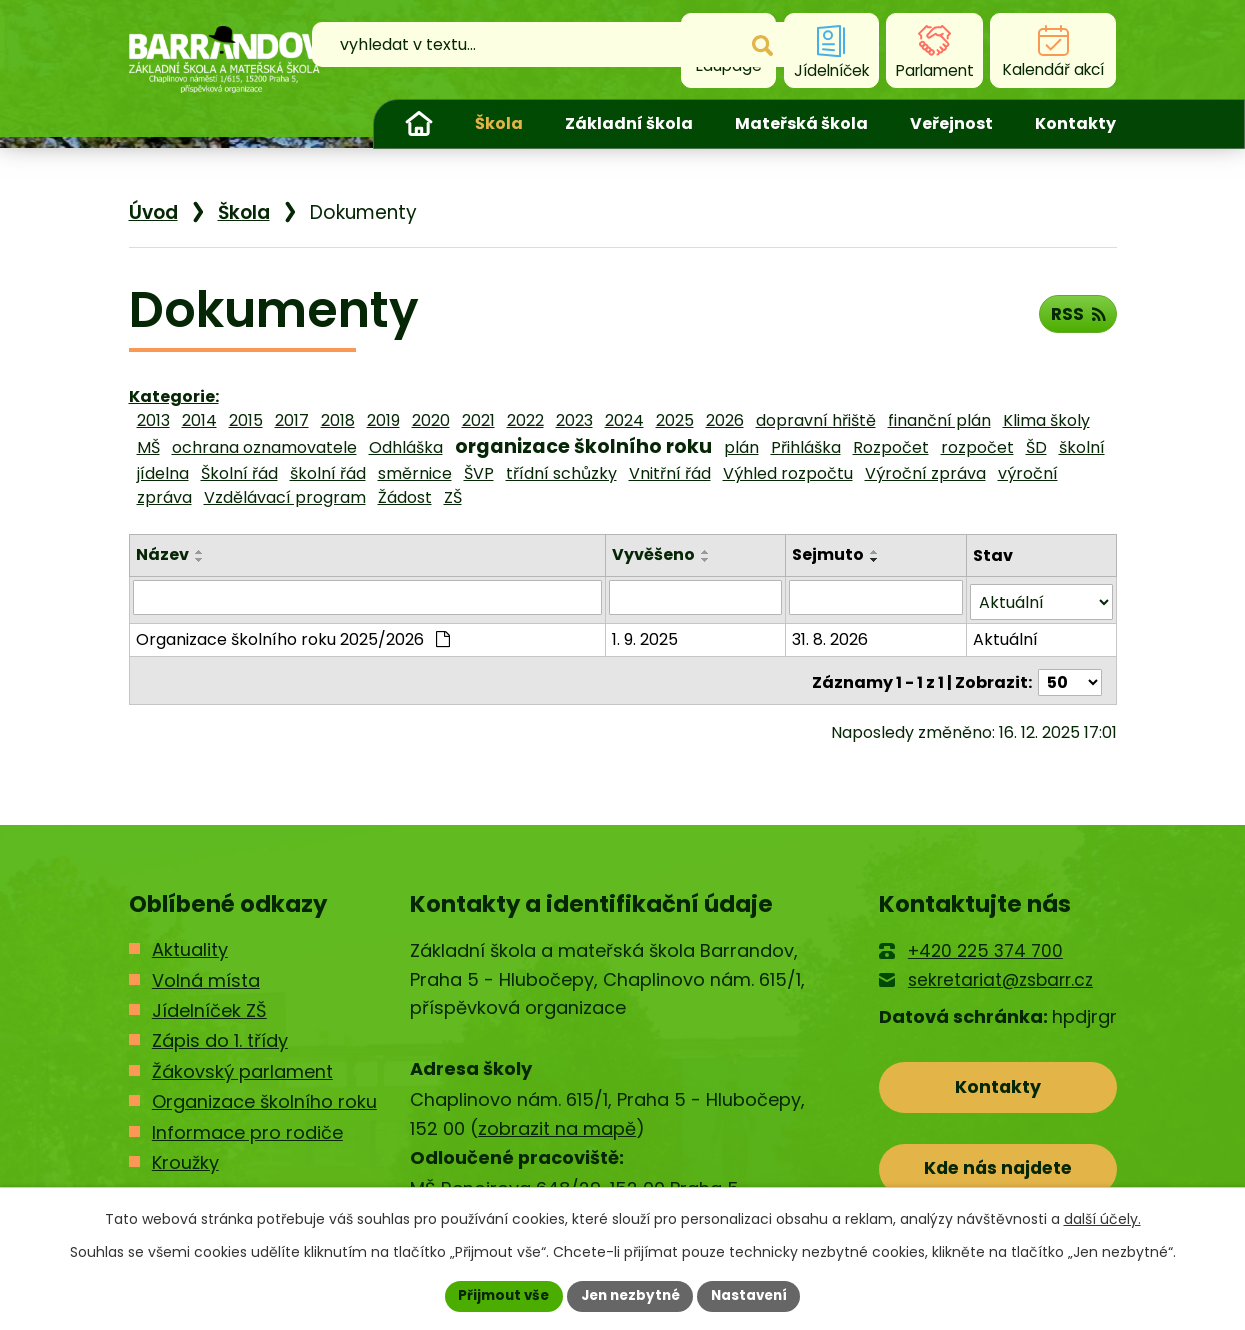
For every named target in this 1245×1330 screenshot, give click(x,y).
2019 (383, 420)
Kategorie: (174, 396)
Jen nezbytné (630, 1295)
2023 (574, 420)
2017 (292, 420)
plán (741, 447)
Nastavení (755, 1295)
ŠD (1036, 447)
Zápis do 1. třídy (220, 1032)
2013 (153, 420)
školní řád (328, 473)
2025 (675, 420)
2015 (246, 420)
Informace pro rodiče (247, 1124)
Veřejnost (951, 123)
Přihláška (806, 447)
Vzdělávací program (285, 497)
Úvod (419, 124)
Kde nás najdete (997, 1164)
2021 (478, 420)
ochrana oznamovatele (264, 447)
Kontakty (1075, 123)
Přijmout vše (498, 1295)
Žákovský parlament (242, 1063)
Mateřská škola (801, 123)
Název (162, 554)
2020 (431, 420)
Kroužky (185, 1154)
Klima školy (1046, 420)
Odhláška (406, 447)
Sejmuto (829, 554)
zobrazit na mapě (557, 1120)
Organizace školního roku (264, 1093)
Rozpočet (891, 447)
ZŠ (453, 497)
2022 (525, 420)
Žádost (405, 497)
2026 (725, 420)
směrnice (415, 473)
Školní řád (239, 473)
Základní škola (629, 123)
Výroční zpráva (925, 473)
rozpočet (977, 447)
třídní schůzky (561, 473)
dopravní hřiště (816, 420)
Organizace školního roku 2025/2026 (293, 634)
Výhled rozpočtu (788, 473)
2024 (624, 420)
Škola (499, 123)
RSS (1076, 316)
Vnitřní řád (670, 473)
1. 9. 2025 (647, 634)
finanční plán (939, 420)
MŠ (148, 447)
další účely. (1102, 1218)
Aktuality (190, 941)
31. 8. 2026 (831, 634)
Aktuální (1005, 634)
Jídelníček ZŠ (209, 1002)
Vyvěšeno (655, 554)
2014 (199, 420)
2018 (338, 420)
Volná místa (206, 971)
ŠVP (479, 473)
